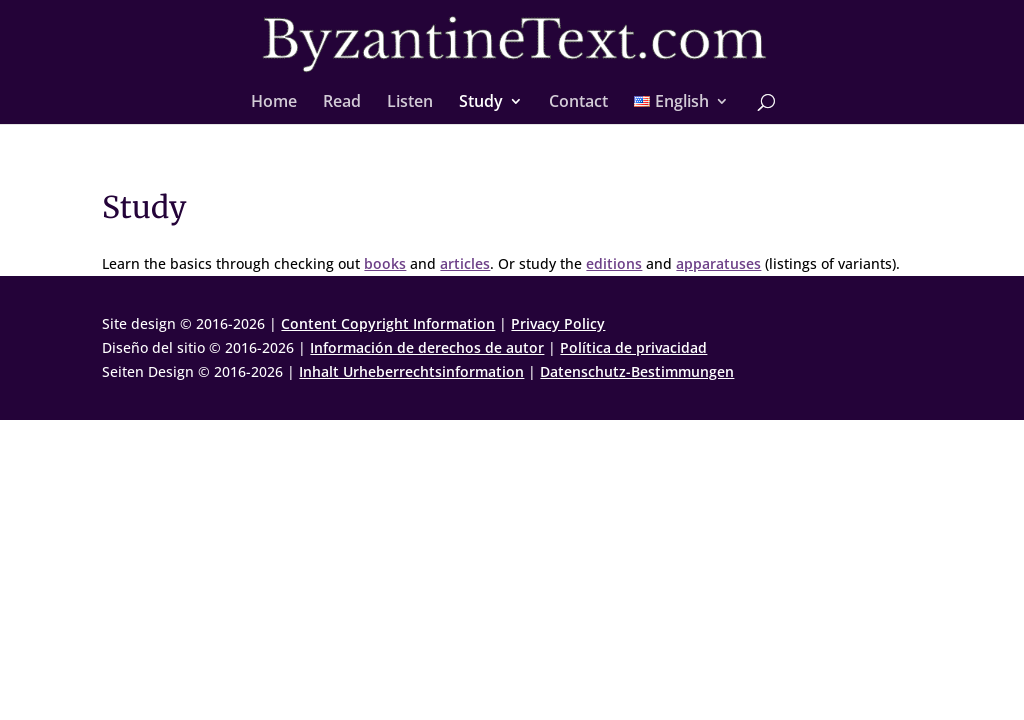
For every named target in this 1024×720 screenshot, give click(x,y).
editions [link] (614, 263)
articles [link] (465, 263)
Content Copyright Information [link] (388, 323)
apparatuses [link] (718, 263)
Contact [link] (578, 103)
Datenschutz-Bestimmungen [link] (637, 371)
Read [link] (342, 103)
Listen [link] (410, 103)
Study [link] (481, 103)
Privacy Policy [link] (558, 323)
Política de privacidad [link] (633, 347)
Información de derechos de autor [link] (427, 347)
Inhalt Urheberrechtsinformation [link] (411, 371)
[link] (514, 43)
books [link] (385, 263)
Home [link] (274, 103)
